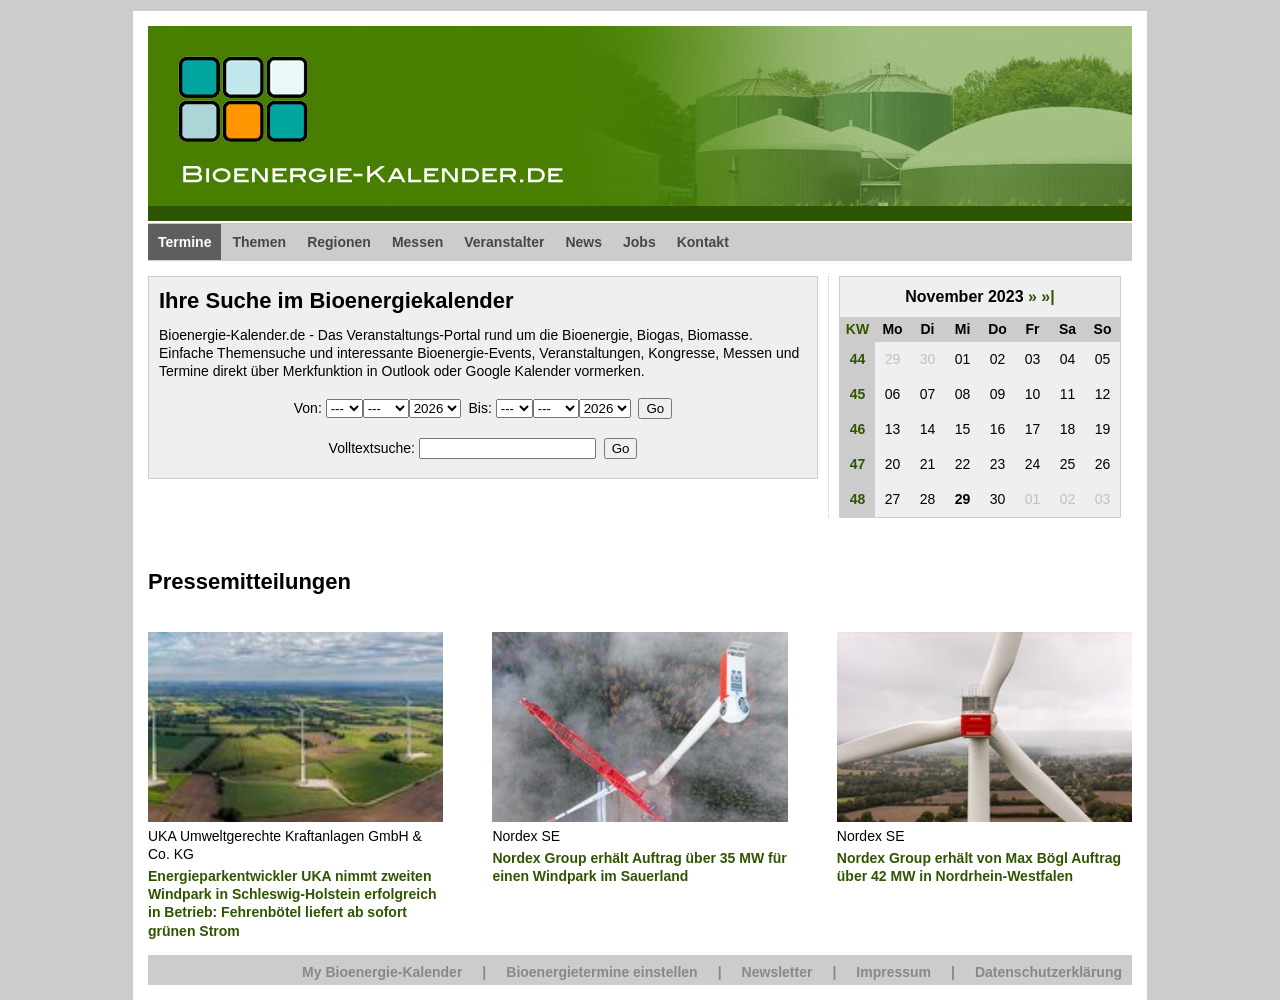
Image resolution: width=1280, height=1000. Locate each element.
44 (858, 359)
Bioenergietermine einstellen (601, 972)
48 (858, 499)
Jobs (639, 242)
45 (858, 394)
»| (1047, 296)
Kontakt (703, 242)
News (583, 242)
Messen (417, 242)
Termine (184, 242)
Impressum (893, 972)
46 (858, 429)
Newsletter (777, 972)
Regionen (339, 242)
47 (858, 464)
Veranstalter (504, 242)
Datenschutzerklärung (1048, 972)
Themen (259, 242)
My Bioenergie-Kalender (382, 972)
